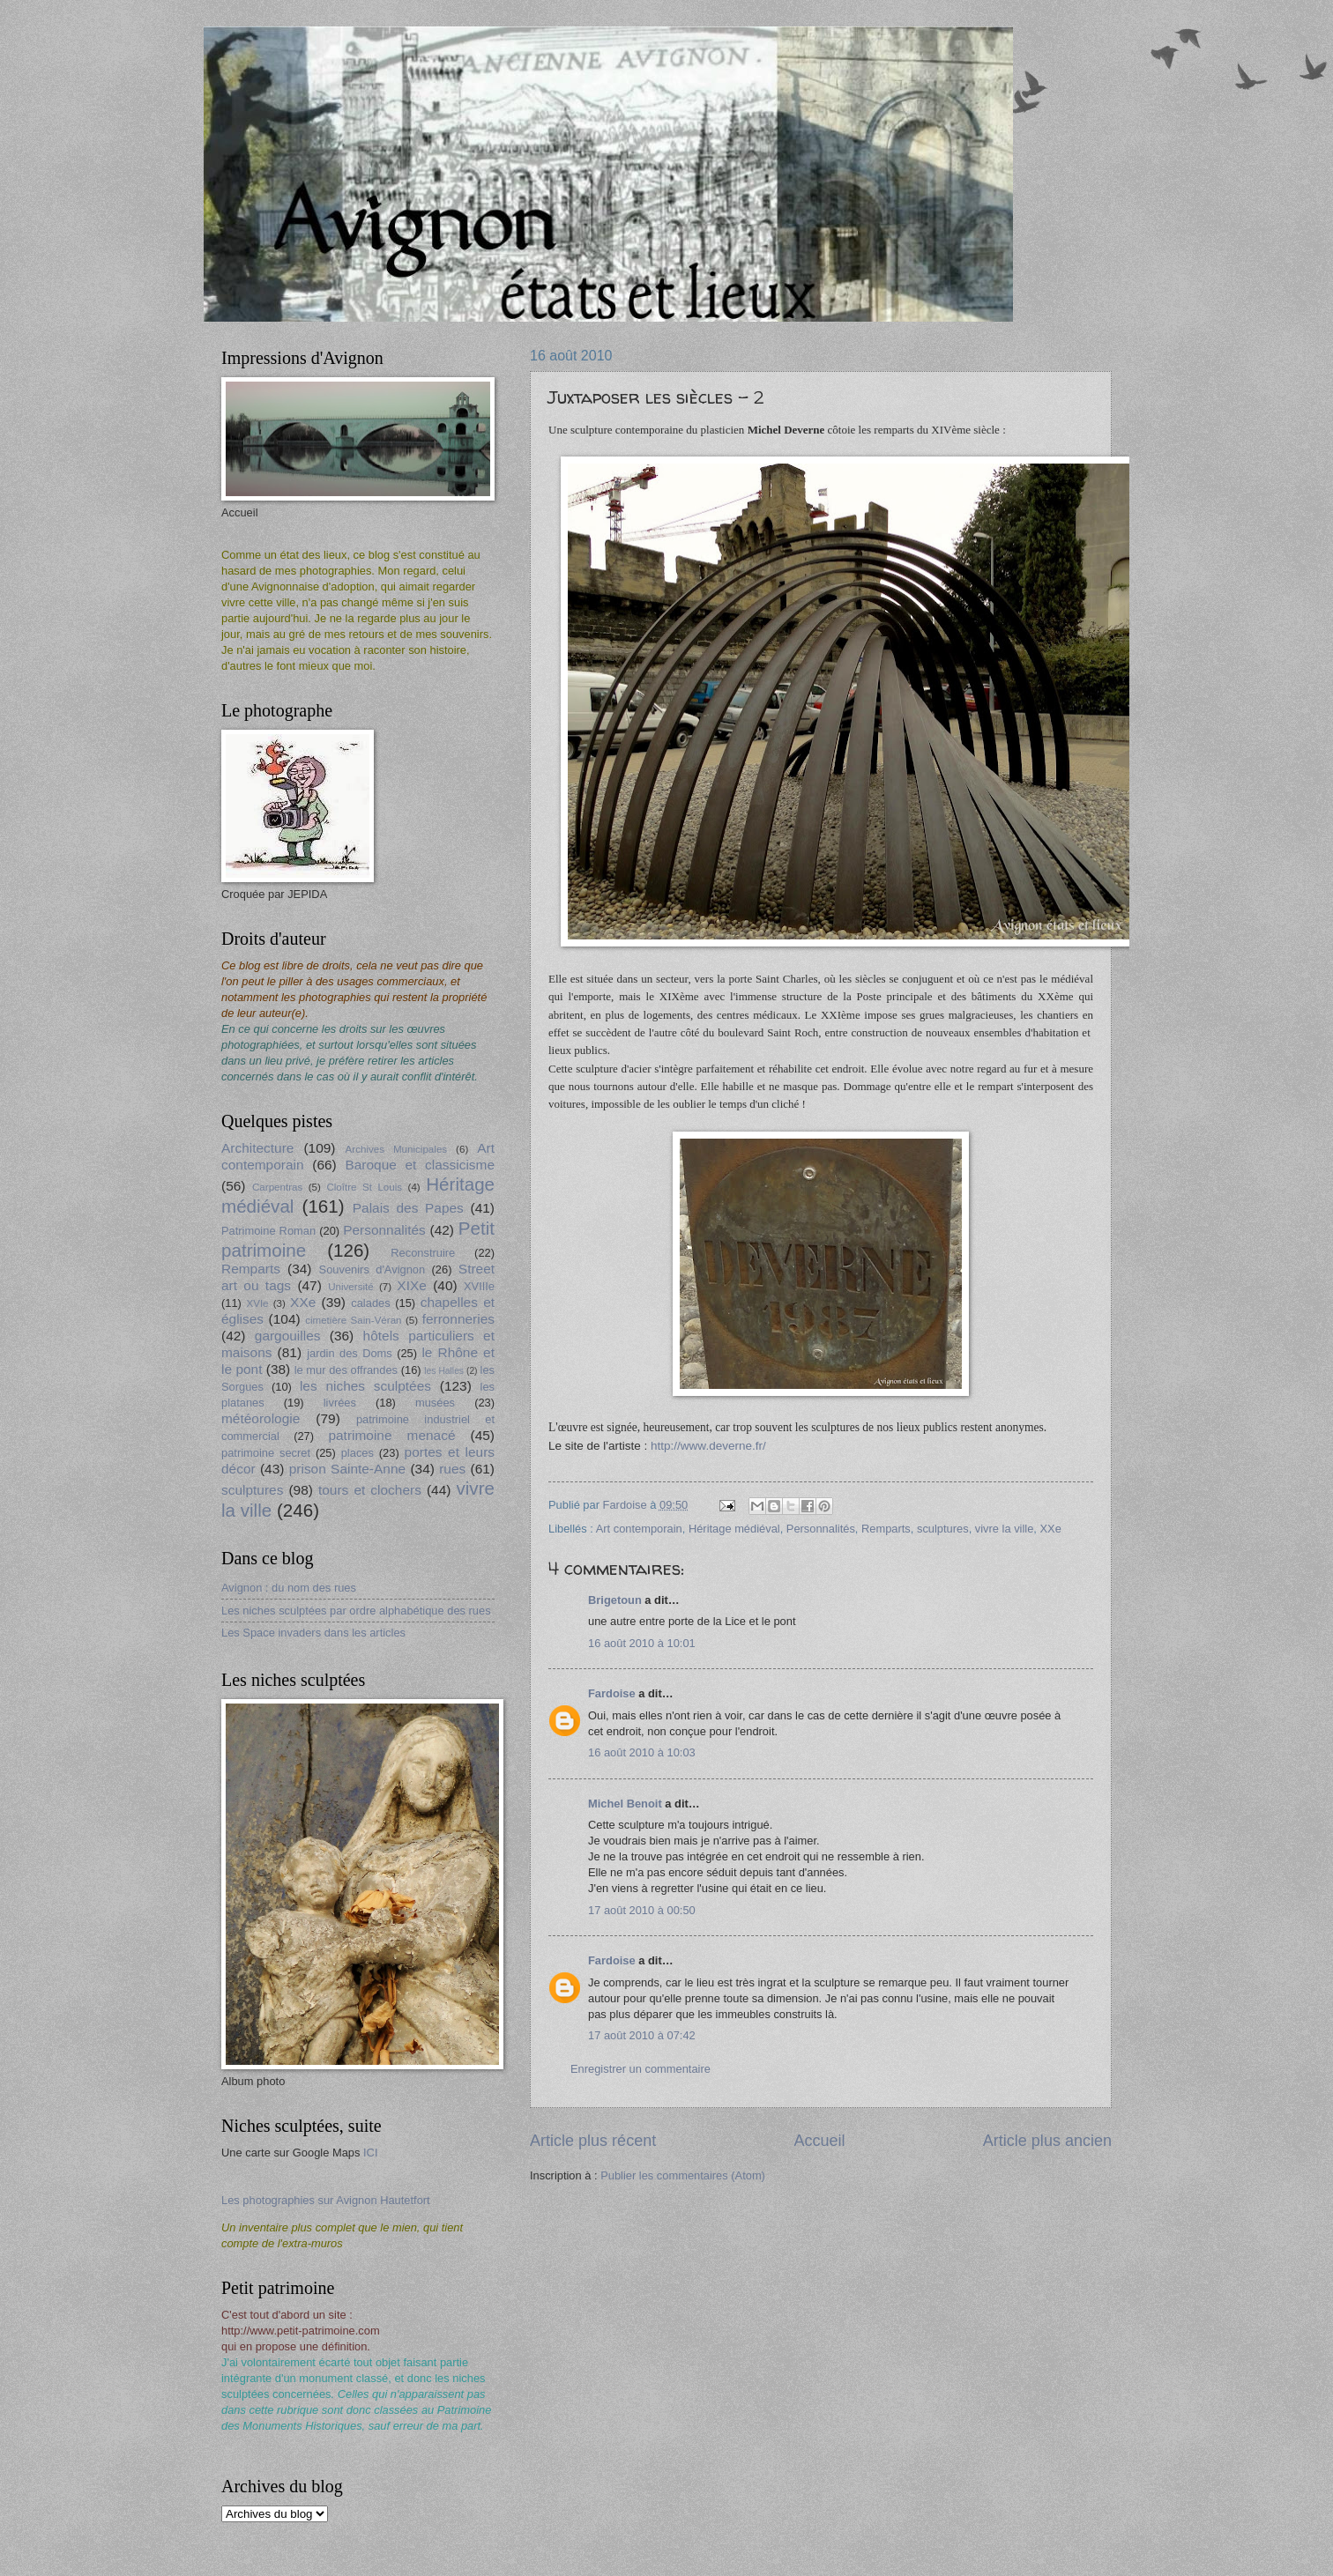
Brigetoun (615, 1600)
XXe (1050, 1528)
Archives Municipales (397, 1149)
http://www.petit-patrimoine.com (300, 2330)
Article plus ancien (1047, 2140)
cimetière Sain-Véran (353, 1320)
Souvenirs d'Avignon (372, 1269)
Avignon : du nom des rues (288, 1587)
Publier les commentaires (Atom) (682, 2175)
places (357, 1452)
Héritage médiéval (734, 1528)
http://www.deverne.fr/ (708, 1445)
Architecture (257, 1147)
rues (452, 1468)
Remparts (886, 1528)
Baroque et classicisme (420, 1164)
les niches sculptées (365, 1385)
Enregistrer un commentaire (640, 2068)
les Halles (444, 1371)
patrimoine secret (265, 1452)
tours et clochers (369, 1489)
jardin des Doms (349, 1353)
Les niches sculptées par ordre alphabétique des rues (356, 1610)
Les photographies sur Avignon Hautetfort (325, 2200)
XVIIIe (479, 1286)
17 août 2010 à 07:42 (642, 2035)
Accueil (819, 2140)
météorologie (260, 1418)
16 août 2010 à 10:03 (642, 1752)
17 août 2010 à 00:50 (642, 1910)
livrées (340, 1402)
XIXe (411, 1285)
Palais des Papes (408, 1207)
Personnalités (820, 1528)
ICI (370, 2152)
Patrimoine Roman (268, 1230)
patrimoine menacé (391, 1435)
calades (370, 1303)
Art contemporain (639, 1528)
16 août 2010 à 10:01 (642, 1643)
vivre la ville (1004, 1528)
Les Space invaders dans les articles (313, 1632)
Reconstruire (423, 1252)
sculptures (943, 1528)
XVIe (257, 1303)
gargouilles (288, 1335)
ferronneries (458, 1318)
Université (350, 1286)
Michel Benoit (625, 1803)
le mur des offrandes (346, 1370)
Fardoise (612, 1693)
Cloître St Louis (364, 1187)
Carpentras (277, 1187)
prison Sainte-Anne (347, 1468)
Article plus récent (593, 2140)
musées (435, 1402)
